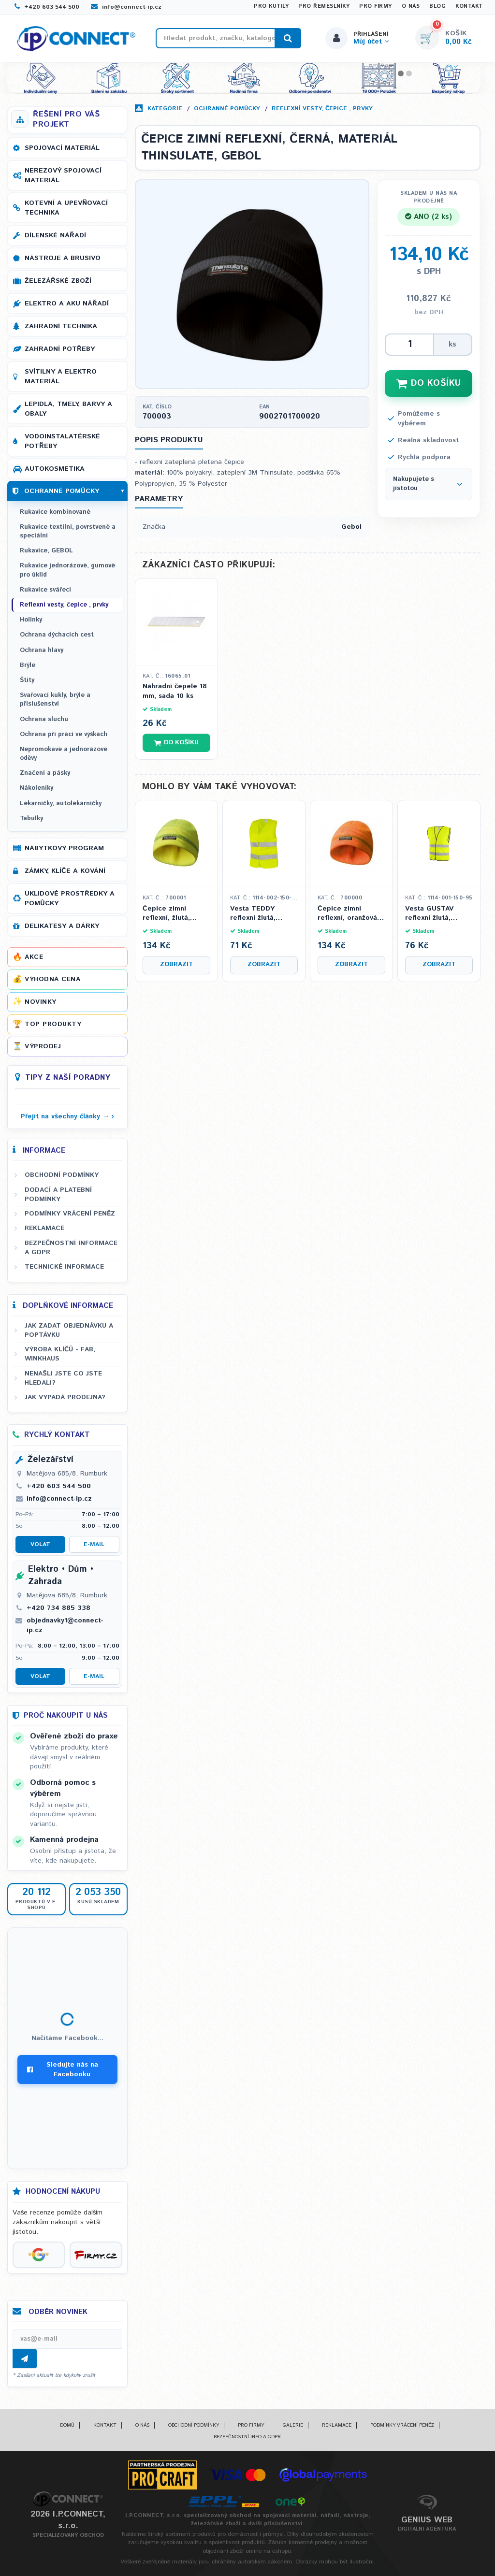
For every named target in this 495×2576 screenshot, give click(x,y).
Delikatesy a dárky (62, 926)
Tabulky (31, 818)
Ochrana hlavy (41, 650)
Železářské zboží (58, 281)
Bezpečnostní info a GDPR (247, 2436)
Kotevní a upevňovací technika (66, 207)
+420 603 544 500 (47, 7)
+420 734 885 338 (58, 1608)
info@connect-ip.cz (126, 7)
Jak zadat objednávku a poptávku (69, 1330)
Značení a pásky (45, 773)
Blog (437, 6)
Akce (34, 957)
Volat (40, 1544)
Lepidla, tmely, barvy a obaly (68, 409)
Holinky (31, 619)
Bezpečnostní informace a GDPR (71, 1247)
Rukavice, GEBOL (46, 550)
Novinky (41, 1002)
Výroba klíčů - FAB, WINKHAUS (60, 1354)
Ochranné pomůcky (227, 108)
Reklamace (44, 1228)
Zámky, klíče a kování (65, 871)
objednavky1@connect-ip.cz (65, 1625)
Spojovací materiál (62, 148)
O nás (411, 6)
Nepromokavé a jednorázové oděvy (63, 754)
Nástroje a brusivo (63, 258)
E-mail (94, 1544)
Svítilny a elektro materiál (61, 376)
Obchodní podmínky (62, 1175)
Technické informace (64, 1267)
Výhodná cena (52, 979)
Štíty (27, 680)
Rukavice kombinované (55, 512)
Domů (67, 2425)
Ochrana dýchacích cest (57, 634)
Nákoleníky (36, 788)
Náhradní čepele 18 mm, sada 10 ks (175, 691)
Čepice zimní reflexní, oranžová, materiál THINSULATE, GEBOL (348, 913)
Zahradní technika (61, 326)
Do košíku (176, 742)
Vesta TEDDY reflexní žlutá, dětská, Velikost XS (262, 913)
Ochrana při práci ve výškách (63, 734)
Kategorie (164, 108)
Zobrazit (176, 964)
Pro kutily (271, 6)
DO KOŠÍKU (428, 383)
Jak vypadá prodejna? (65, 1397)
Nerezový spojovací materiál (63, 175)
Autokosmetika (55, 469)
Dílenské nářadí (55, 235)
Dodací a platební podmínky (58, 1194)
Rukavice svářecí (45, 589)
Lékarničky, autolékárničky (61, 803)
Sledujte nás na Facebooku (62, 2069)
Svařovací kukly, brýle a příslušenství (55, 700)
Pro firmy (375, 6)
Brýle (27, 665)
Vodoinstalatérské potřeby (62, 441)
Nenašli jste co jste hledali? (63, 1378)
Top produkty (53, 1024)
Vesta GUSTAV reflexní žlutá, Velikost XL (429, 913)
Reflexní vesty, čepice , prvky (322, 108)
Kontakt (469, 6)
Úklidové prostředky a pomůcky (70, 898)
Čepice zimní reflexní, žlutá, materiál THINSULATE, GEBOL (166, 913)
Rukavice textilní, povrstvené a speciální (68, 531)
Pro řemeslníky (323, 6)
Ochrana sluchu (44, 719)
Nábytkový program (64, 848)
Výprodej (43, 1046)
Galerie (293, 2425)
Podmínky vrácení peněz (70, 1213)
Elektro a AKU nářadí (67, 303)
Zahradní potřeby (60, 349)
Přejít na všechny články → (65, 1116)
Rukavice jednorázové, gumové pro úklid (67, 570)
